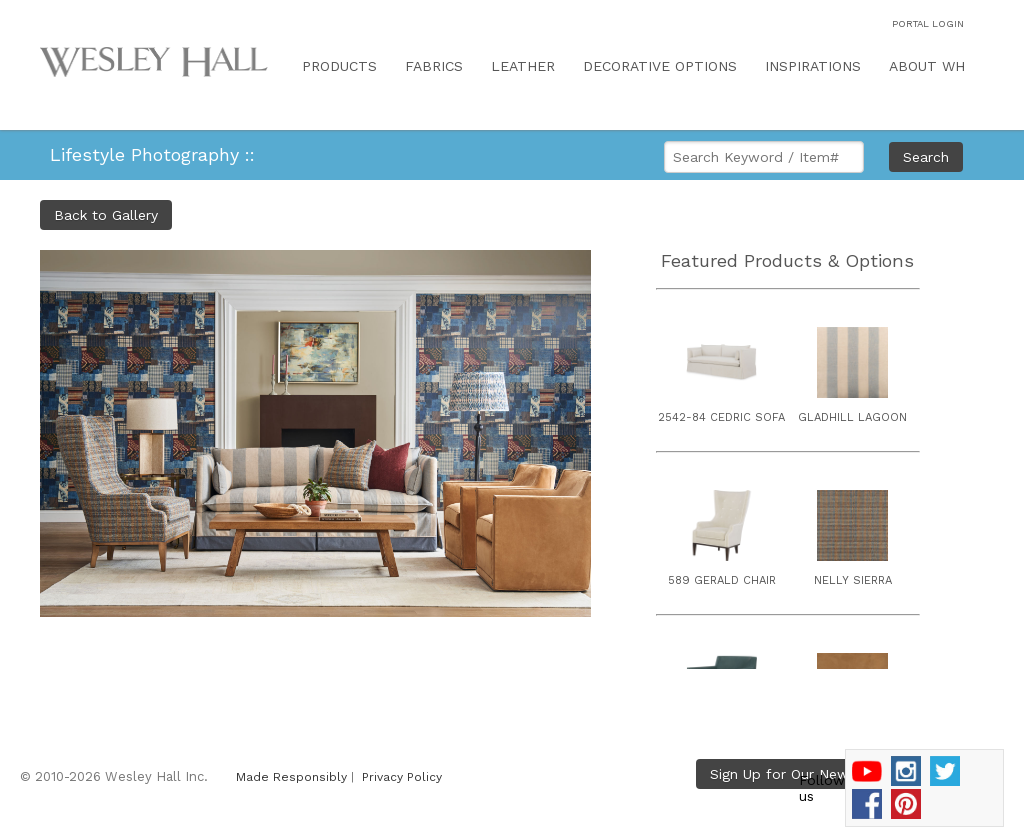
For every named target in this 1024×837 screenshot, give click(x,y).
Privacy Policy (402, 777)
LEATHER (523, 66)
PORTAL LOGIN (928, 23)
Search (926, 157)
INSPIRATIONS (813, 66)
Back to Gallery (106, 215)
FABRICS (434, 66)
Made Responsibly (291, 777)
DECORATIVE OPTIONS (660, 66)
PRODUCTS (339, 66)
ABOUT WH (927, 66)
